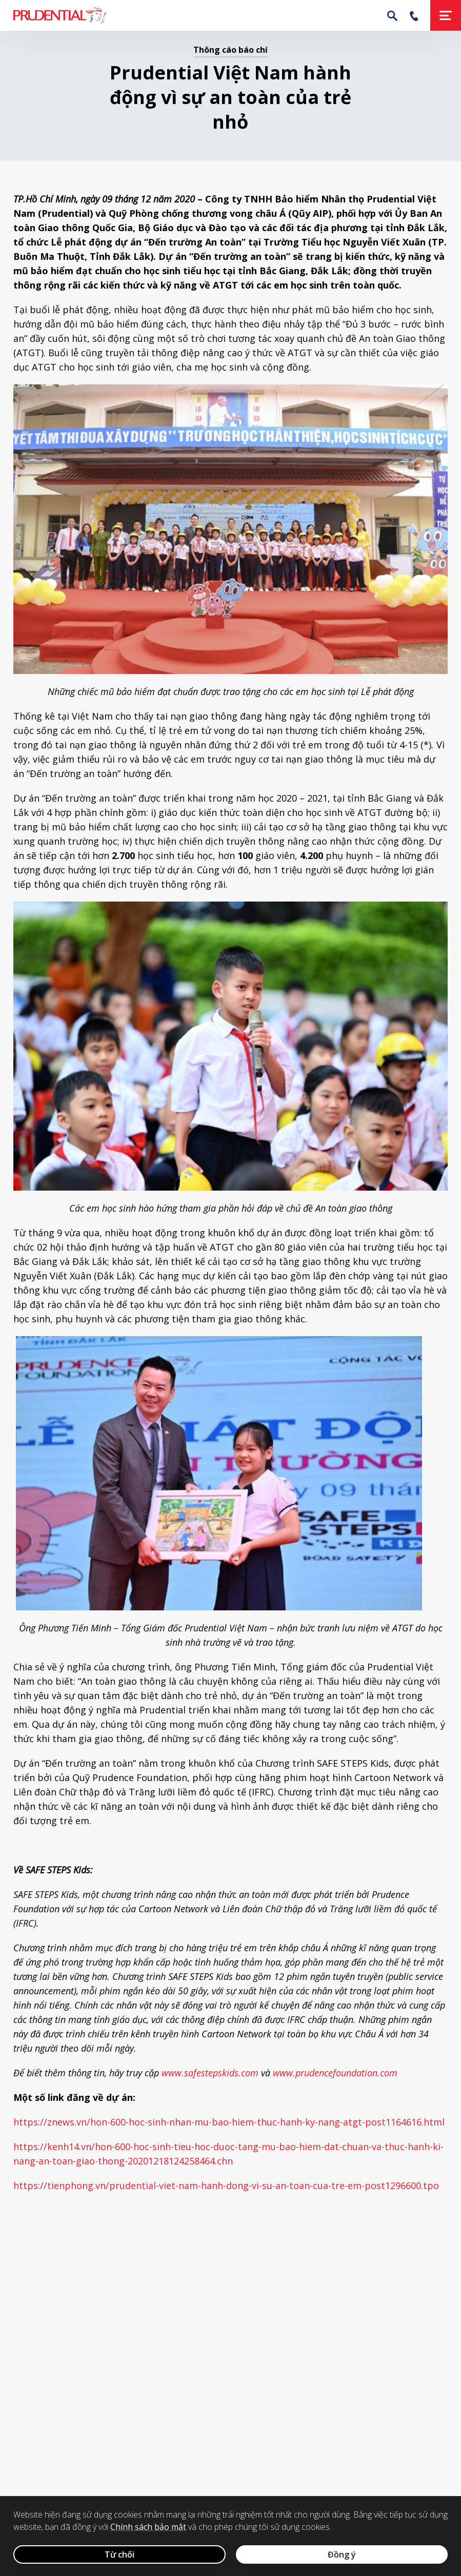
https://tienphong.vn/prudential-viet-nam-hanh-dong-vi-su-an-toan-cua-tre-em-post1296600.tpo (226, 2185)
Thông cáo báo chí (230, 49)
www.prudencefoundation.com (335, 2073)
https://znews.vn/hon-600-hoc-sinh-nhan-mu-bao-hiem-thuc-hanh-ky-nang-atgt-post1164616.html (229, 2122)
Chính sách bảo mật (148, 2526)
